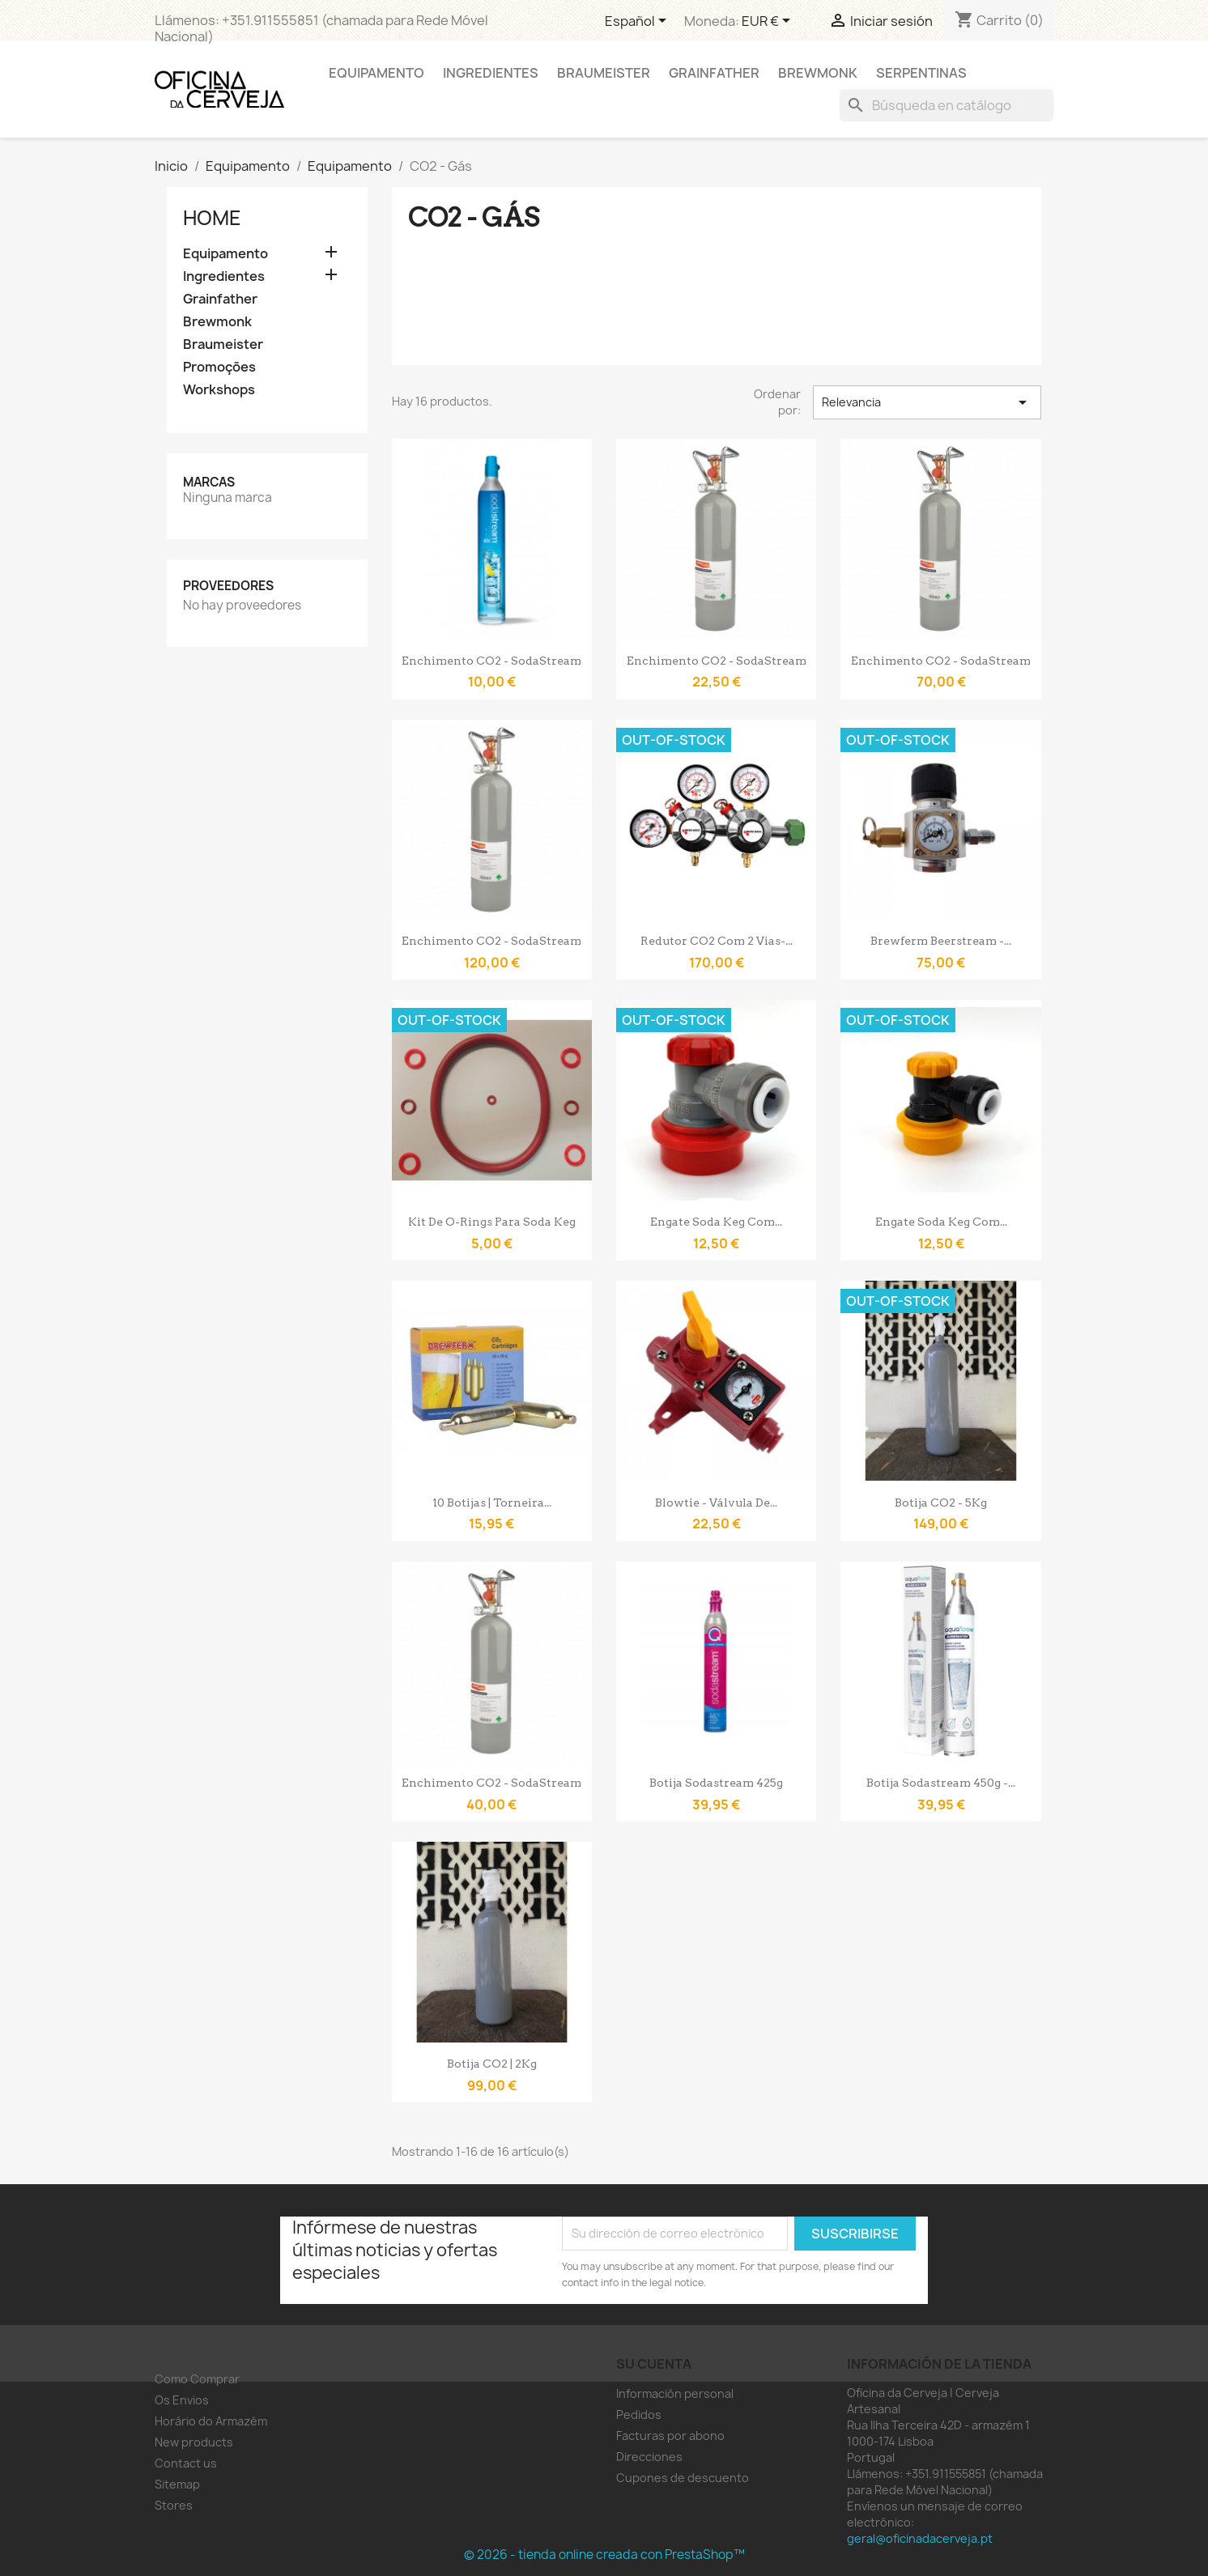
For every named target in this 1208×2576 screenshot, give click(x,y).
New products (194, 2442)
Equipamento (376, 73)
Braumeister (603, 73)
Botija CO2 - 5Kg (941, 1502)
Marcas (209, 482)
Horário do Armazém (211, 2421)
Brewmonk (817, 73)
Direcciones (649, 2456)
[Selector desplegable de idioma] (638, 22)
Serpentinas (921, 73)
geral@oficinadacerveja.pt (920, 2538)
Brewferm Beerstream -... (940, 940)
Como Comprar (197, 2379)
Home (212, 218)
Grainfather (714, 73)
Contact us (186, 2463)
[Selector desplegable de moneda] (769, 22)
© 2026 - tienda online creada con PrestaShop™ (604, 2554)
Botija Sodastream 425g (716, 1782)
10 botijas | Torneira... (491, 1502)
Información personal (675, 2393)
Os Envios (182, 2400)
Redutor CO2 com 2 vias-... (716, 940)
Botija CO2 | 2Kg (492, 2063)
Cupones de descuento (682, 2477)
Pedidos (638, 2414)
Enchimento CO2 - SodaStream (491, 660)
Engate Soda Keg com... (716, 1221)
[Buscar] (946, 105)
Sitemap (177, 2484)
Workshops (219, 389)
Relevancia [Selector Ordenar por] (927, 402)
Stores (174, 2505)
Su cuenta (653, 2364)
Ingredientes (490, 73)
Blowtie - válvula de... (716, 1502)
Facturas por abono (670, 2435)
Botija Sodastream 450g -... (940, 1782)
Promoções (219, 367)
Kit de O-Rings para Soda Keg (492, 1221)
